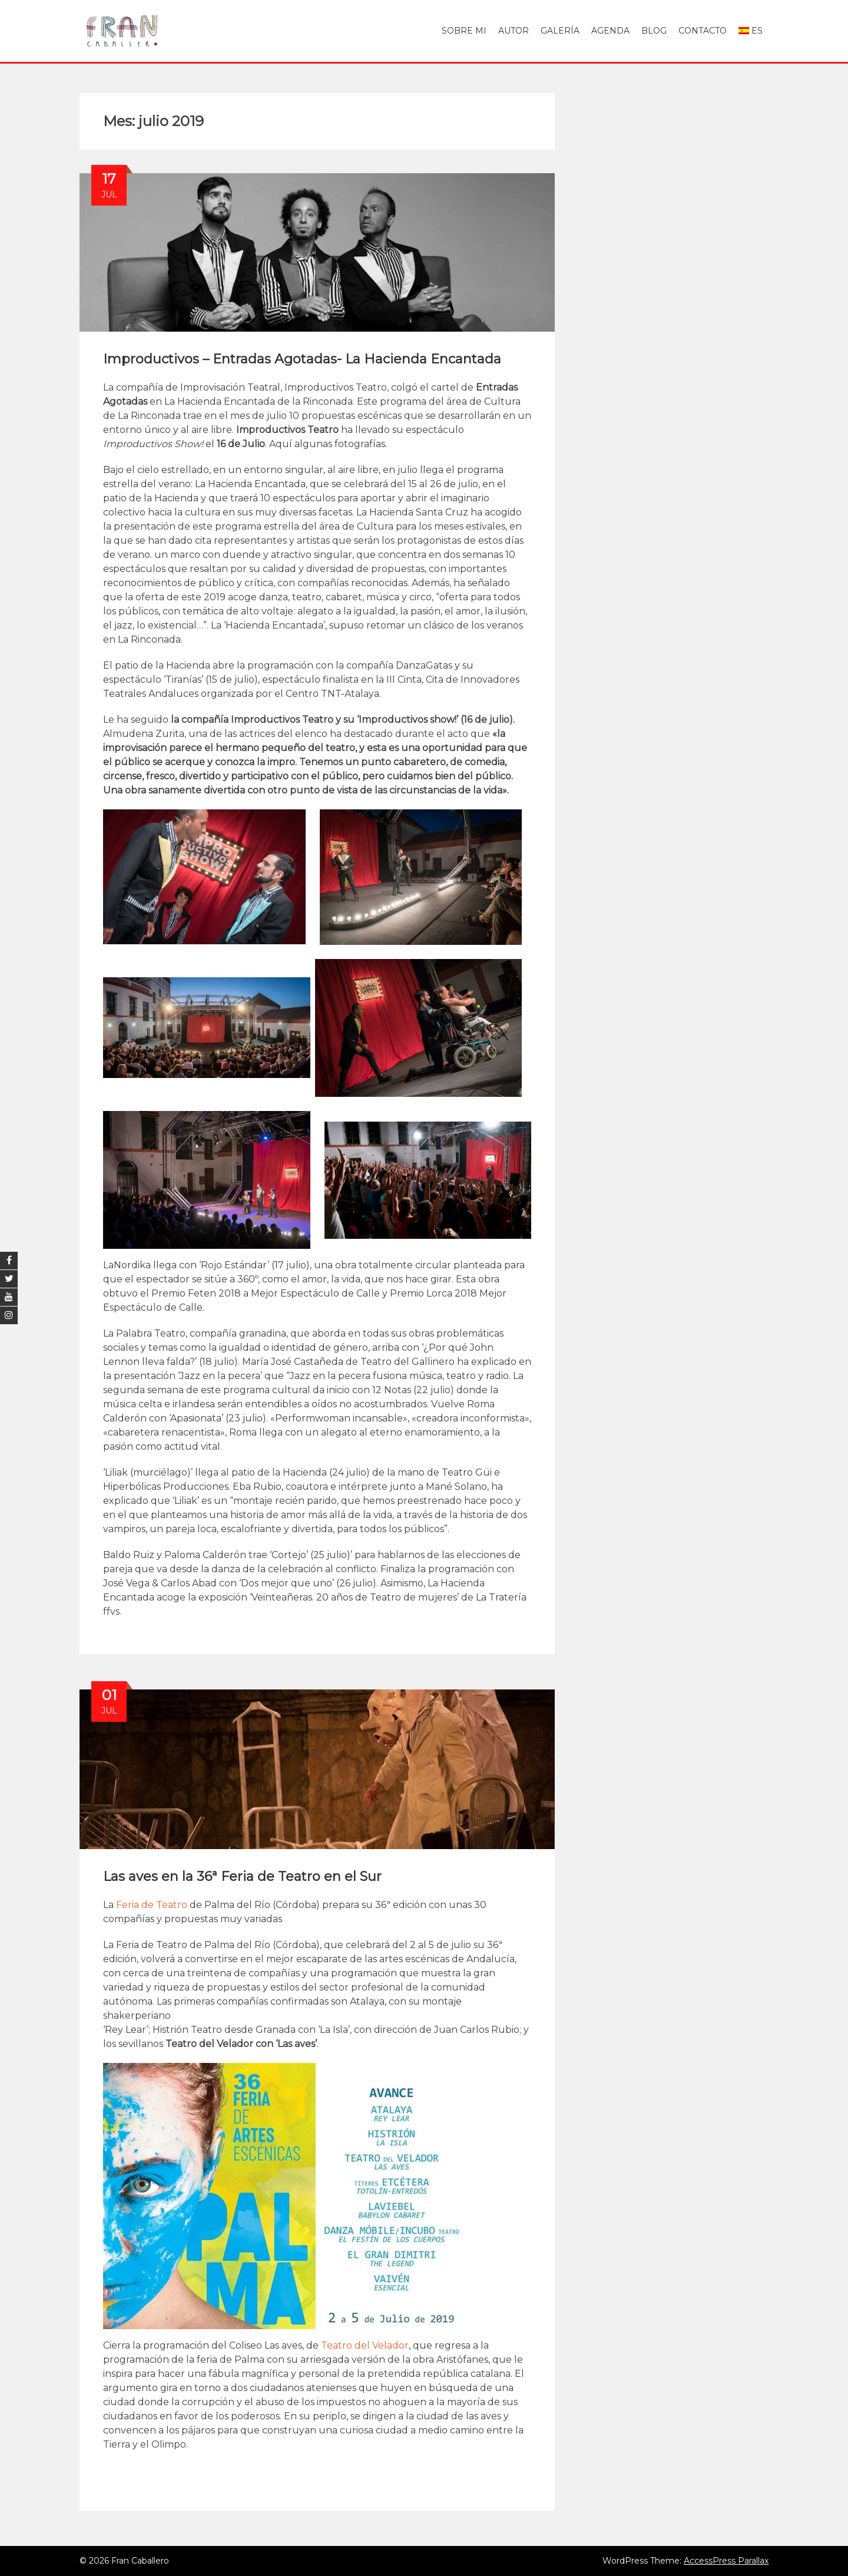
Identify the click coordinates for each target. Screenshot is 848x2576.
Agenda (610, 30)
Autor (513, 30)
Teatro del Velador (365, 2345)
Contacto (702, 30)
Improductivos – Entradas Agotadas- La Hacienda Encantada (302, 359)
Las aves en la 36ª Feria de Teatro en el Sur (242, 1876)
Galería (560, 30)
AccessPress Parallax (726, 2560)
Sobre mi (464, 30)
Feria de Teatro (151, 1904)
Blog (654, 30)
